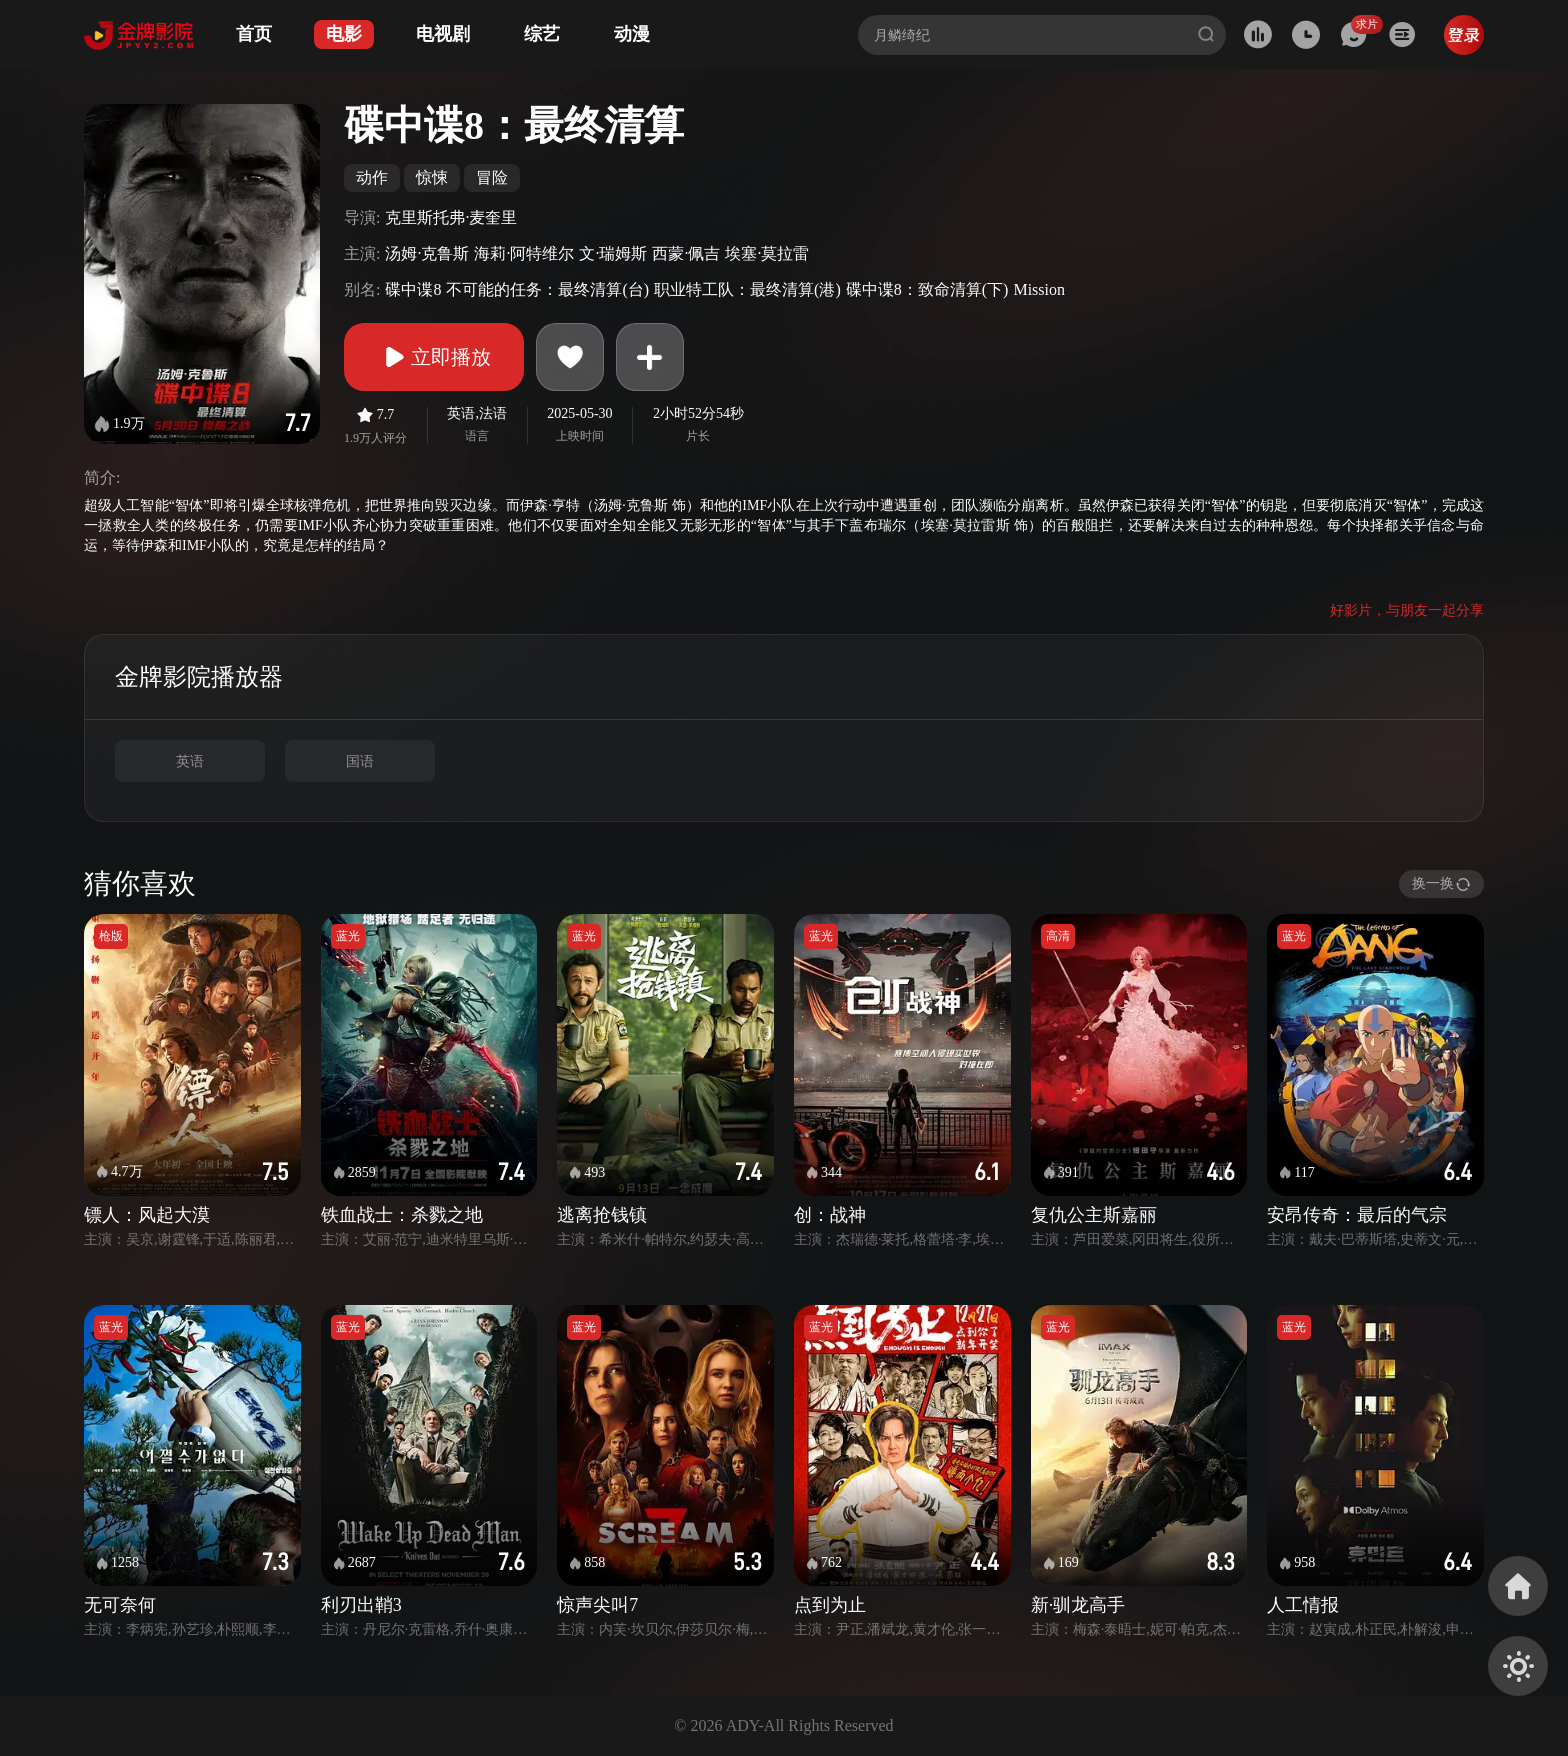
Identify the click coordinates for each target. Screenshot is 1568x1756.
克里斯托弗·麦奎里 (451, 217)
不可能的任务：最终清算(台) (547, 289)
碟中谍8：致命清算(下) (927, 289)
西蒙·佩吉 (686, 253)
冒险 (492, 177)
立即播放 (434, 357)
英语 (190, 761)
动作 (372, 177)
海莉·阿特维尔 (524, 253)
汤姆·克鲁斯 (427, 253)
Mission (1039, 289)
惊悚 (432, 177)
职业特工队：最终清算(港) (747, 289)
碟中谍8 (413, 289)
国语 (360, 761)
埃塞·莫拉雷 (767, 253)
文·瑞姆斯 (613, 253)
